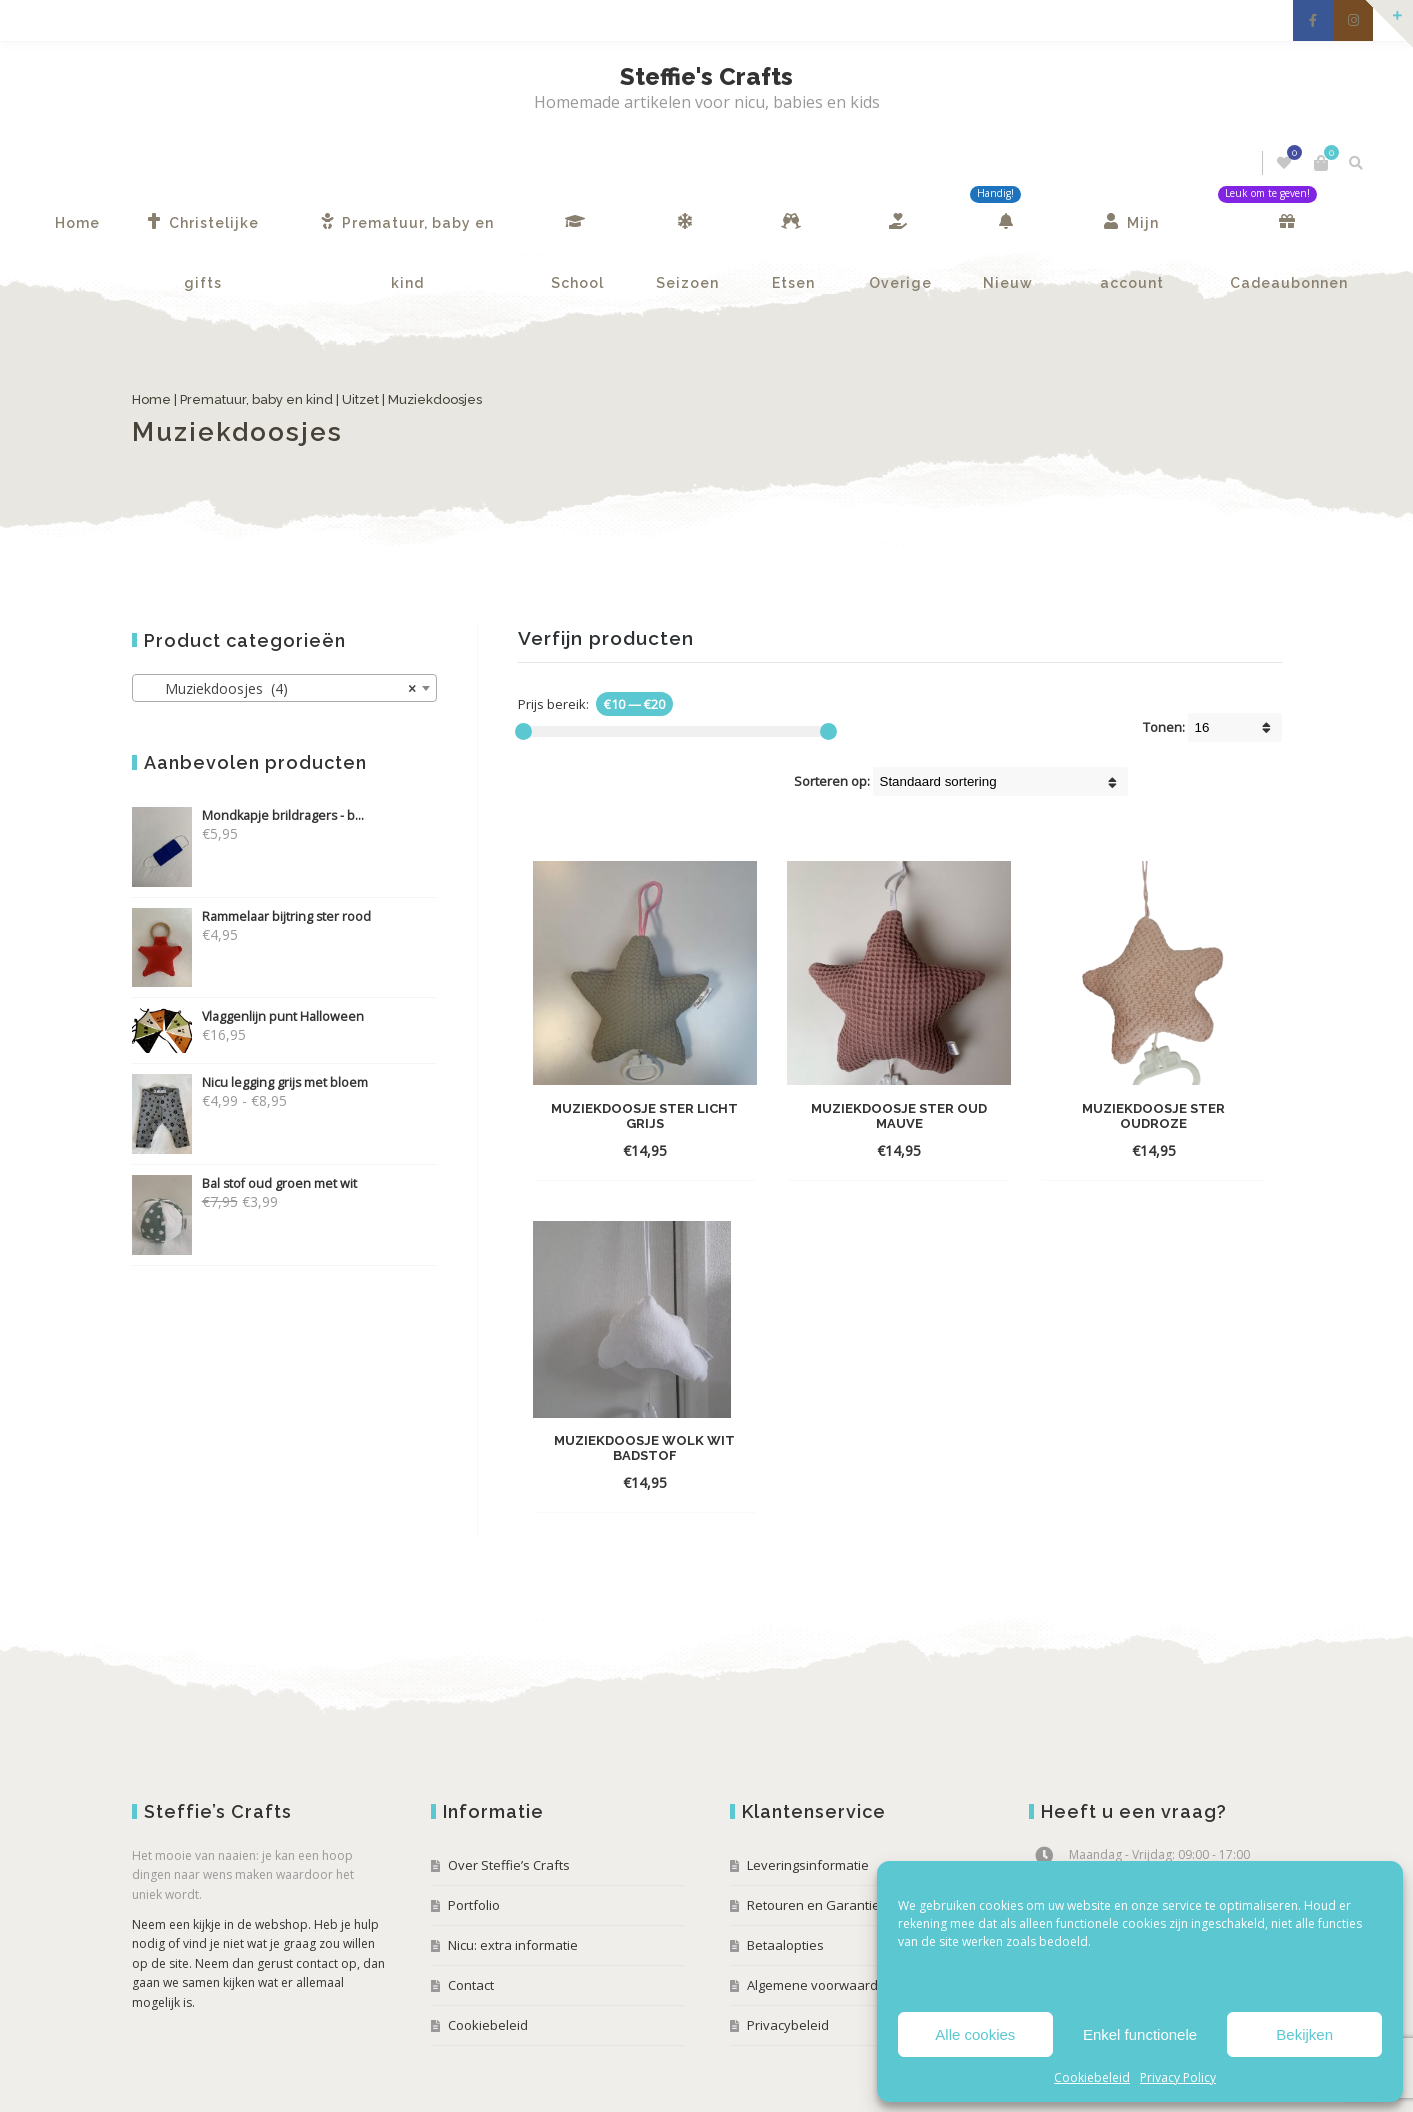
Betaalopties (785, 1884)
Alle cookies (975, 2034)
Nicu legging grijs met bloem (250, 1082)
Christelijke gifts (203, 233)
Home (77, 223)
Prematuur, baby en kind (407, 233)
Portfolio (474, 1844)
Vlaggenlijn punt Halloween (248, 1016)
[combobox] (284, 688)
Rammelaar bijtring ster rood (251, 916)
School (577, 233)
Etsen (793, 233)
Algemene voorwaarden (820, 1924)
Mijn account (1132, 233)
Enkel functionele (1140, 2034)
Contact (471, 1924)
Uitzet (360, 399)
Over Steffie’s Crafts (509, 1804)
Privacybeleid (788, 1964)
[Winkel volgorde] (1000, 781)
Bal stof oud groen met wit (244, 1183)
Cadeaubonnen (1289, 233)
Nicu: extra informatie (513, 1884)
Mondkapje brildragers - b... (248, 815)
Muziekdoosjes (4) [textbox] (278, 689)
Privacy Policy (1178, 2077)
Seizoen (687, 233)
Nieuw (1008, 233)
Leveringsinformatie (808, 1804)
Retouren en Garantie (813, 1844)
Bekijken (1304, 2034)
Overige (900, 233)
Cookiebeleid (1092, 2077)
